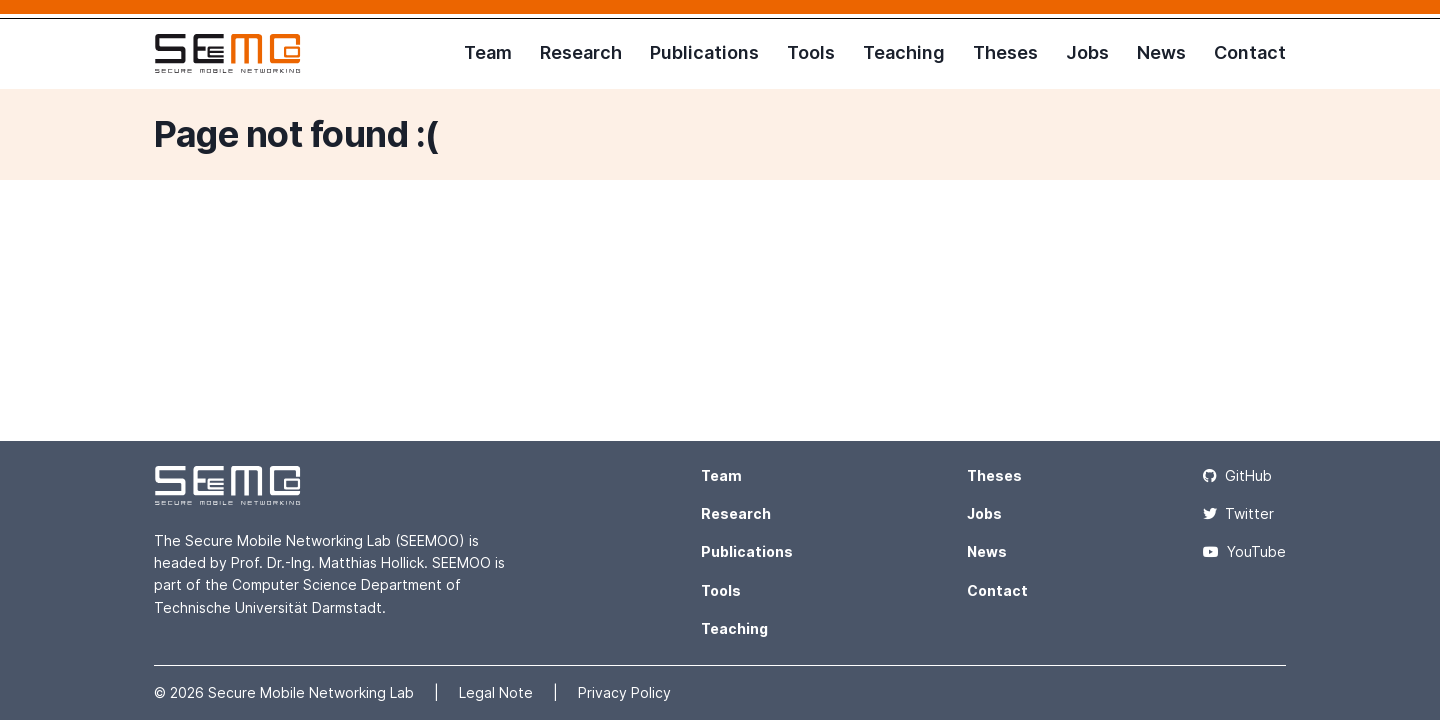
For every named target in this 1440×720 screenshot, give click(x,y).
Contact (1250, 52)
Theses (1005, 52)
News (1161, 52)
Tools (811, 52)
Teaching (904, 52)
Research (581, 52)
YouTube (1244, 551)
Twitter (1238, 513)
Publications (704, 52)
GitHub (1237, 475)
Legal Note (498, 692)
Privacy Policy (624, 692)
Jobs (1087, 52)
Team (488, 52)
